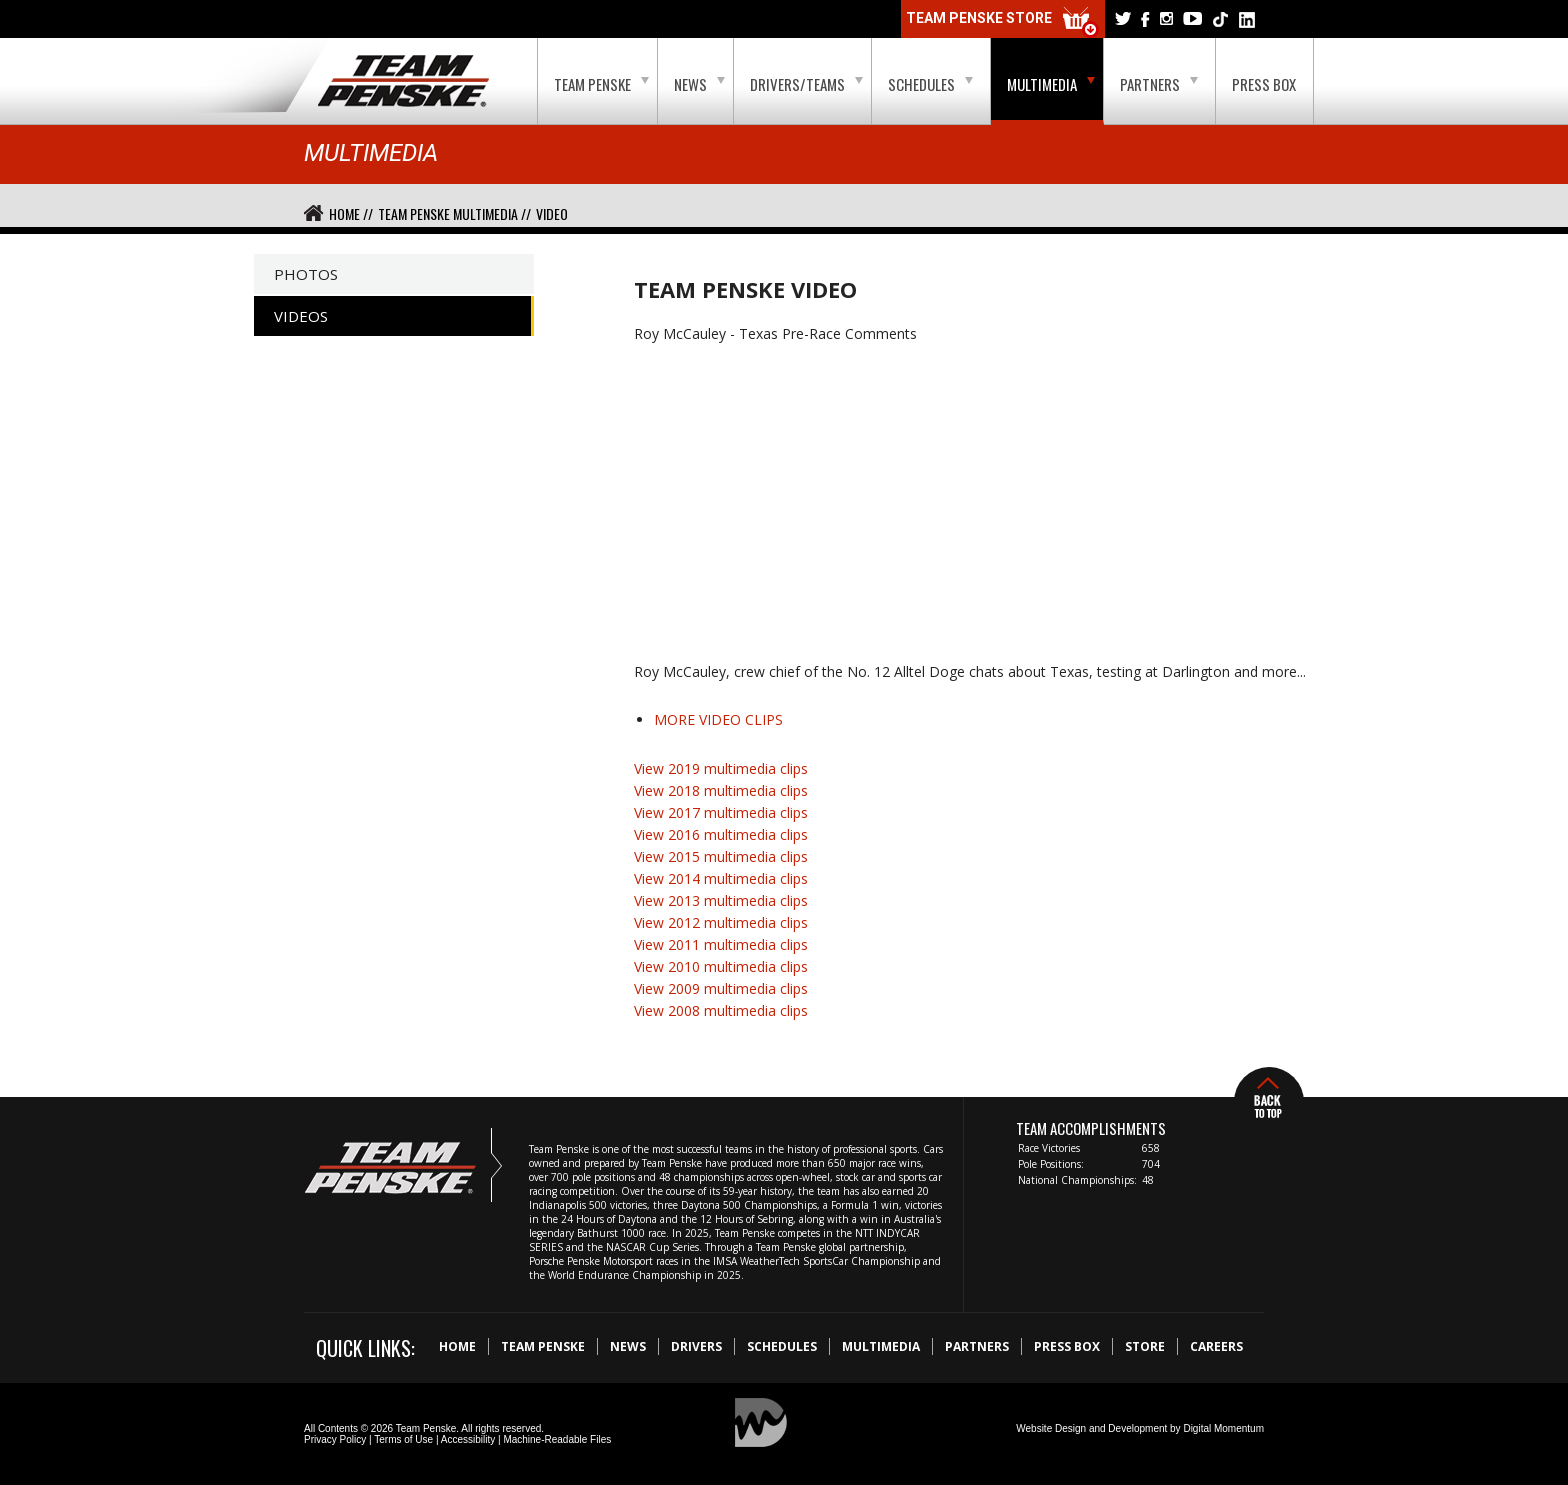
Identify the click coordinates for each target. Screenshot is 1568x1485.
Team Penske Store (1003, 22)
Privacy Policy (335, 1439)
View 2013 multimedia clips (721, 900)
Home (457, 1346)
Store (1145, 1346)
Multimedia (1051, 84)
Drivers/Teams (806, 84)
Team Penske (601, 84)
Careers (1216, 1346)
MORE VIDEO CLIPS (718, 719)
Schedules (930, 84)
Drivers (696, 1346)
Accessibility (468, 1439)
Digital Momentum (1223, 1428)
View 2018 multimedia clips (721, 790)
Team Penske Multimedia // (454, 213)
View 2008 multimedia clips (721, 1010)
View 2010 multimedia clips (721, 966)
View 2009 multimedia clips (721, 988)
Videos (301, 316)
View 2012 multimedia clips (721, 922)
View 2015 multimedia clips (721, 856)
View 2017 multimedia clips (721, 812)
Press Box (1264, 84)
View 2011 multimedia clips (721, 944)
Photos (306, 274)
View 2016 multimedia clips (721, 834)
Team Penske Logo (403, 82)
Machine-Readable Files (557, 1439)
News (699, 84)
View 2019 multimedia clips (721, 768)
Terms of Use (403, 1439)
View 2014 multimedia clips (721, 878)
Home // (351, 213)
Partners (1159, 84)
